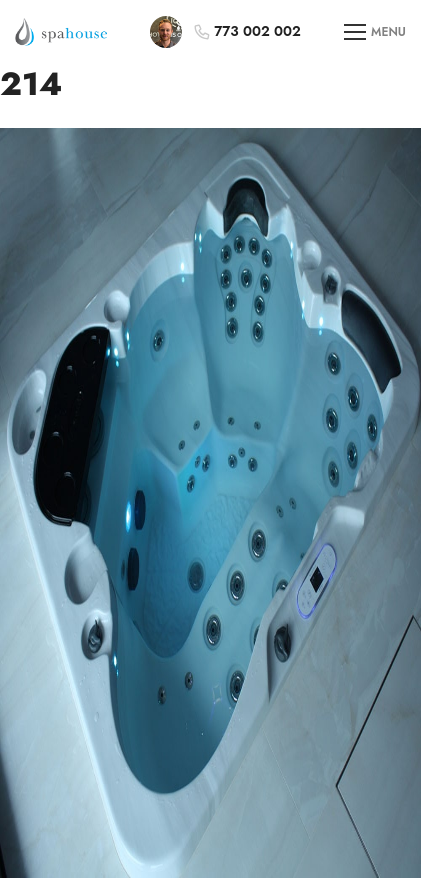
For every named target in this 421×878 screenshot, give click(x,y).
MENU (375, 32)
